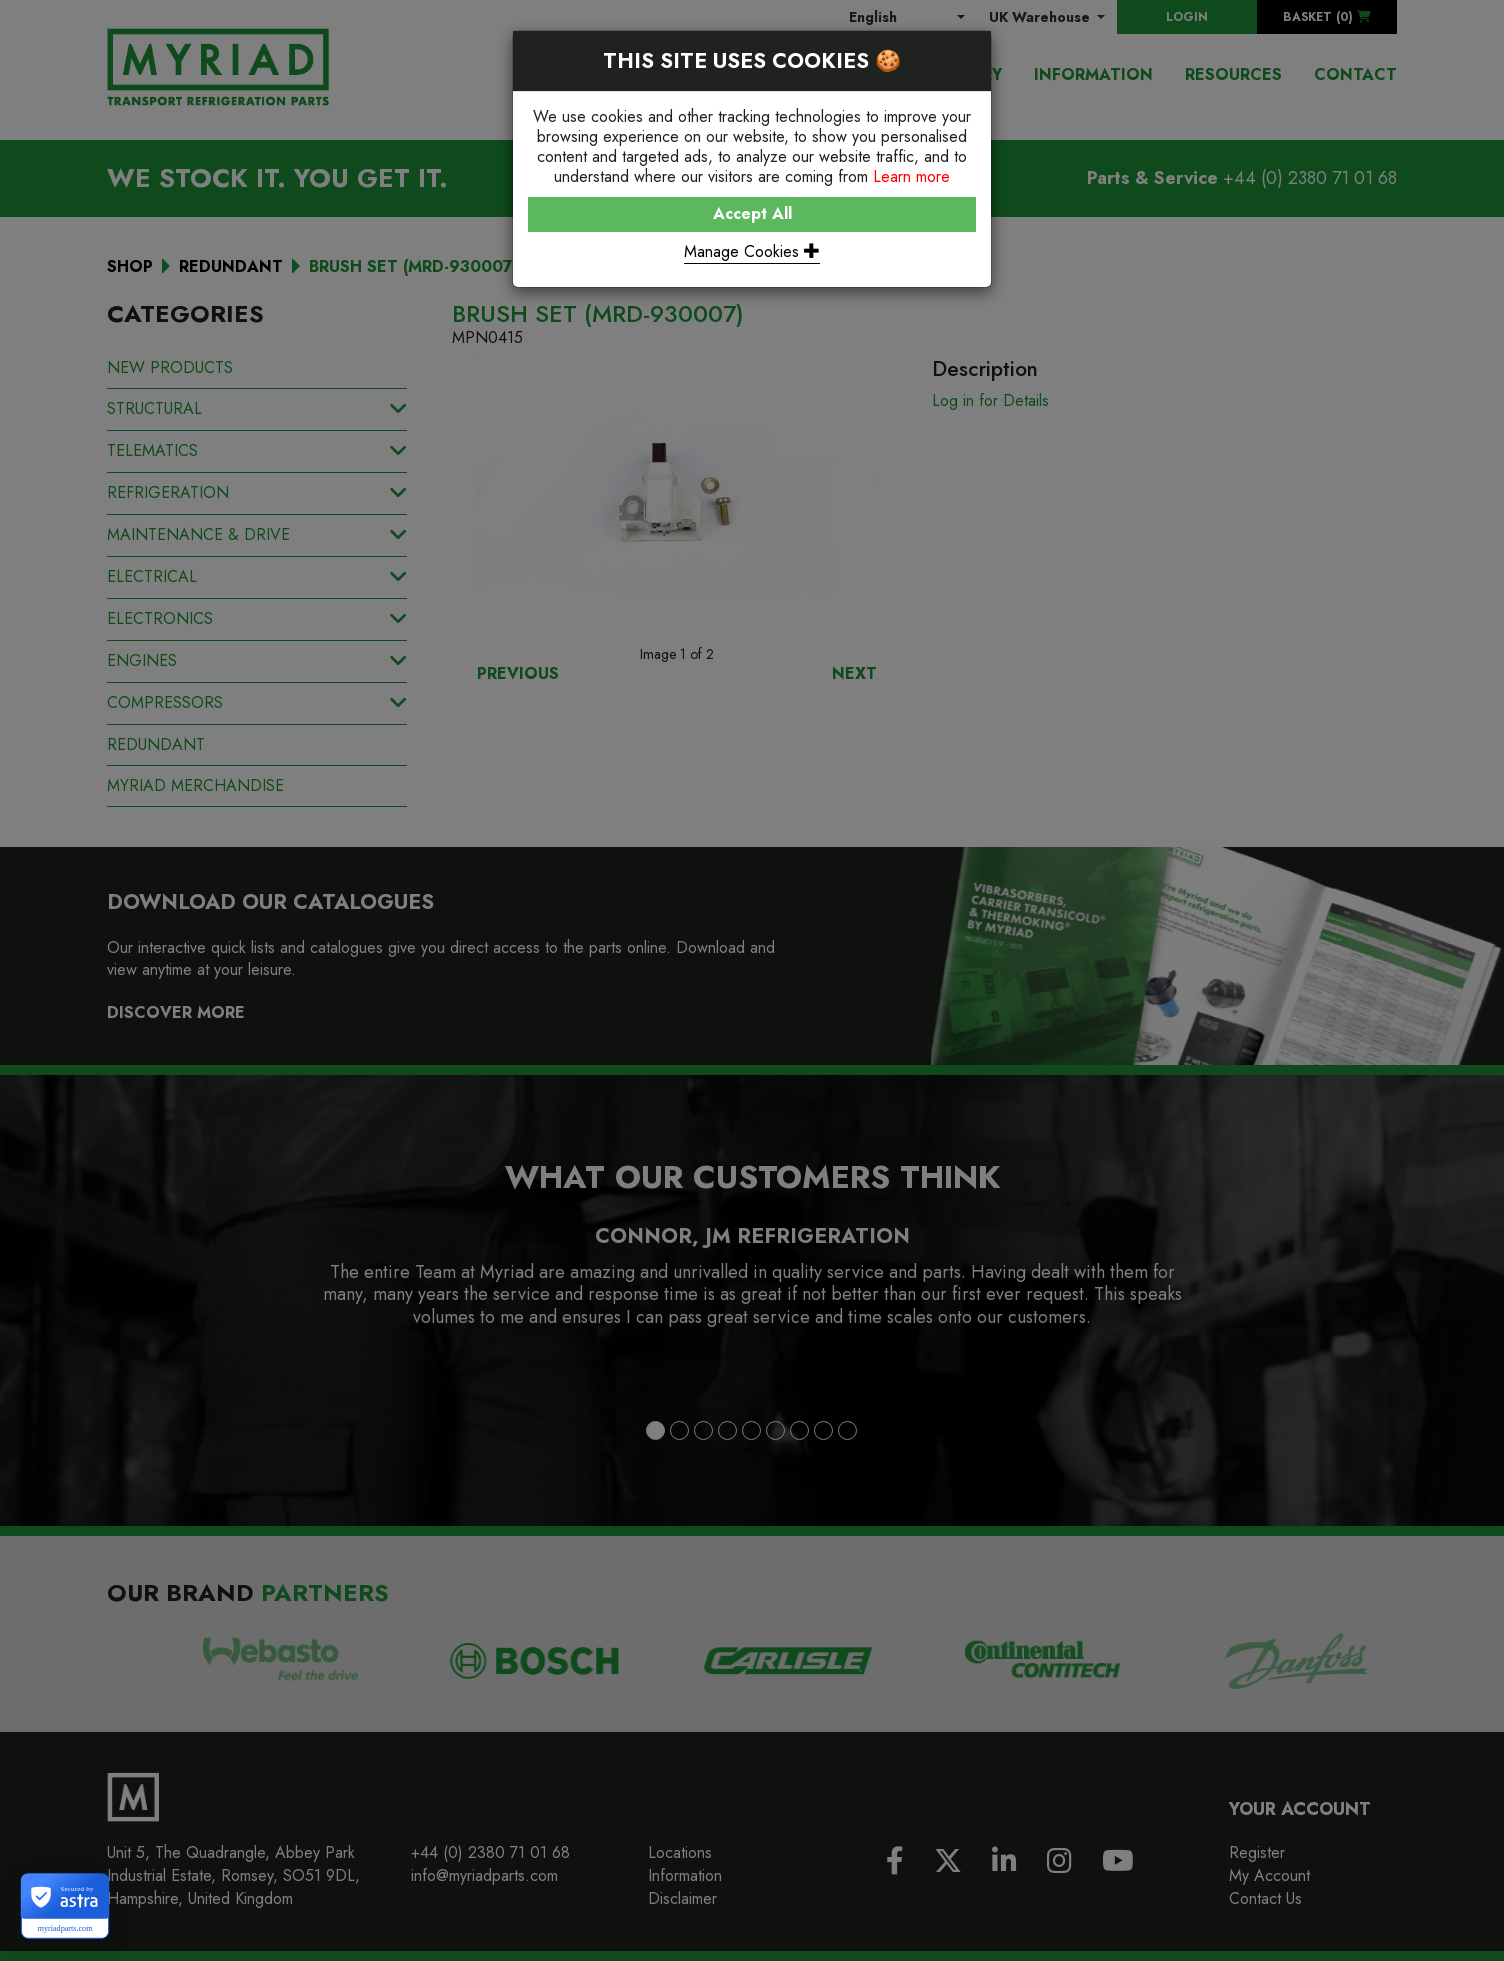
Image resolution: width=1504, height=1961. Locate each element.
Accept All (752, 213)
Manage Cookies (752, 251)
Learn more (911, 176)
